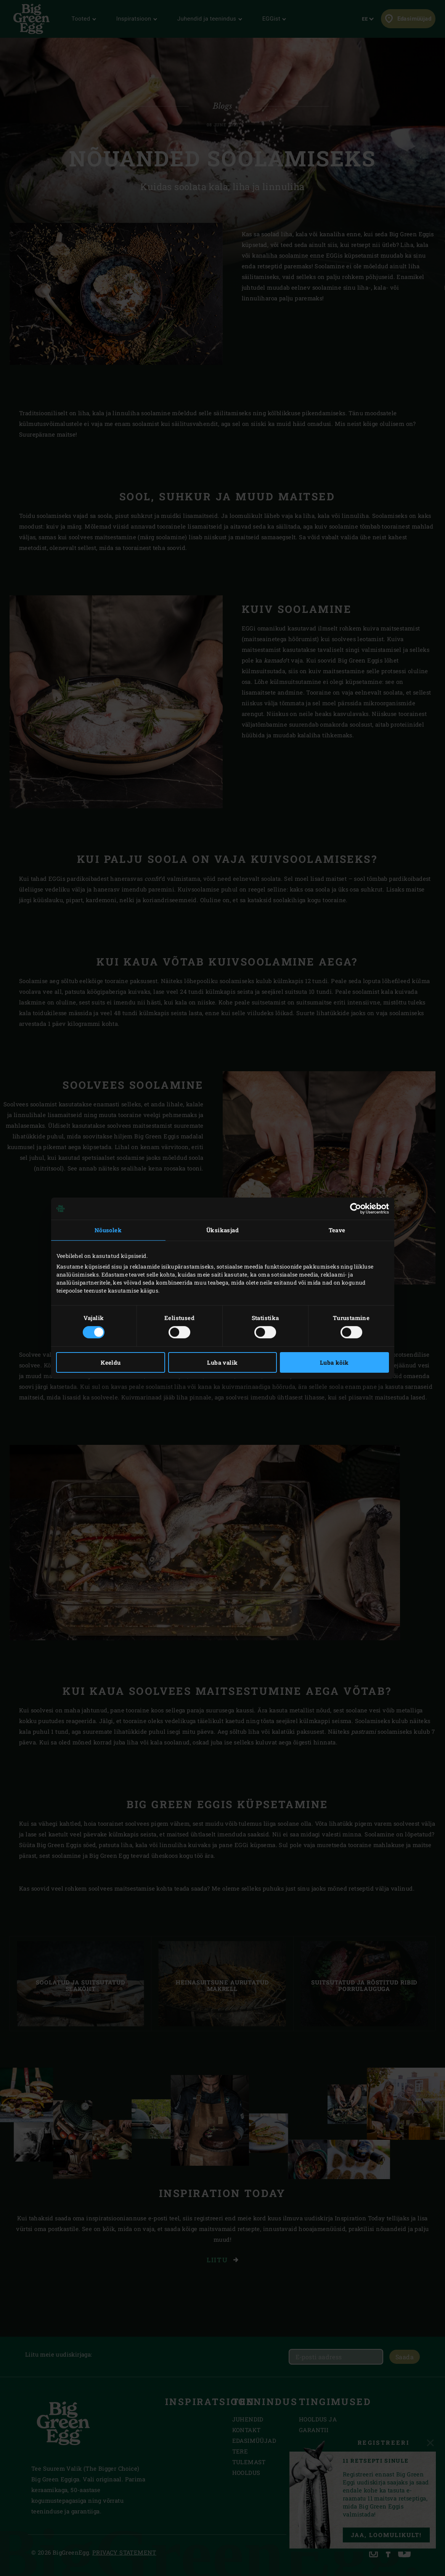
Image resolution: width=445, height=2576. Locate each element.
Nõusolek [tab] (108, 1230)
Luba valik (222, 1362)
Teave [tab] (337, 1230)
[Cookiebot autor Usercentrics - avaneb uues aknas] (355, 1208)
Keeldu (110, 1362)
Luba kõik (334, 1362)
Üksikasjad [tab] (222, 1230)
